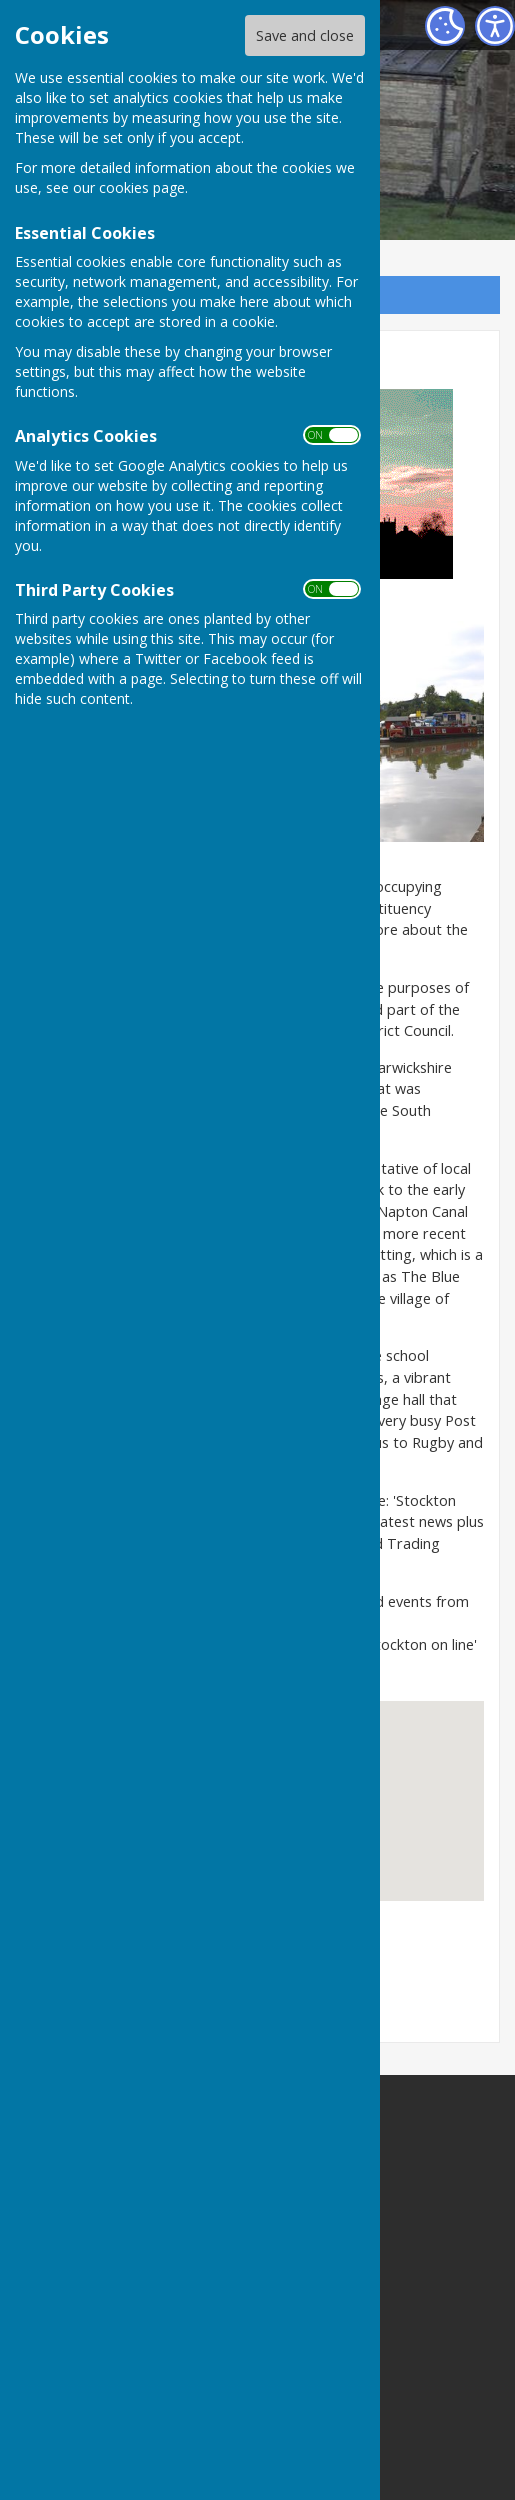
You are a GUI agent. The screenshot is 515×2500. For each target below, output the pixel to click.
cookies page (142, 187)
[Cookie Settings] (445, 26)
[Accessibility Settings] (495, 26)
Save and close (305, 35)
